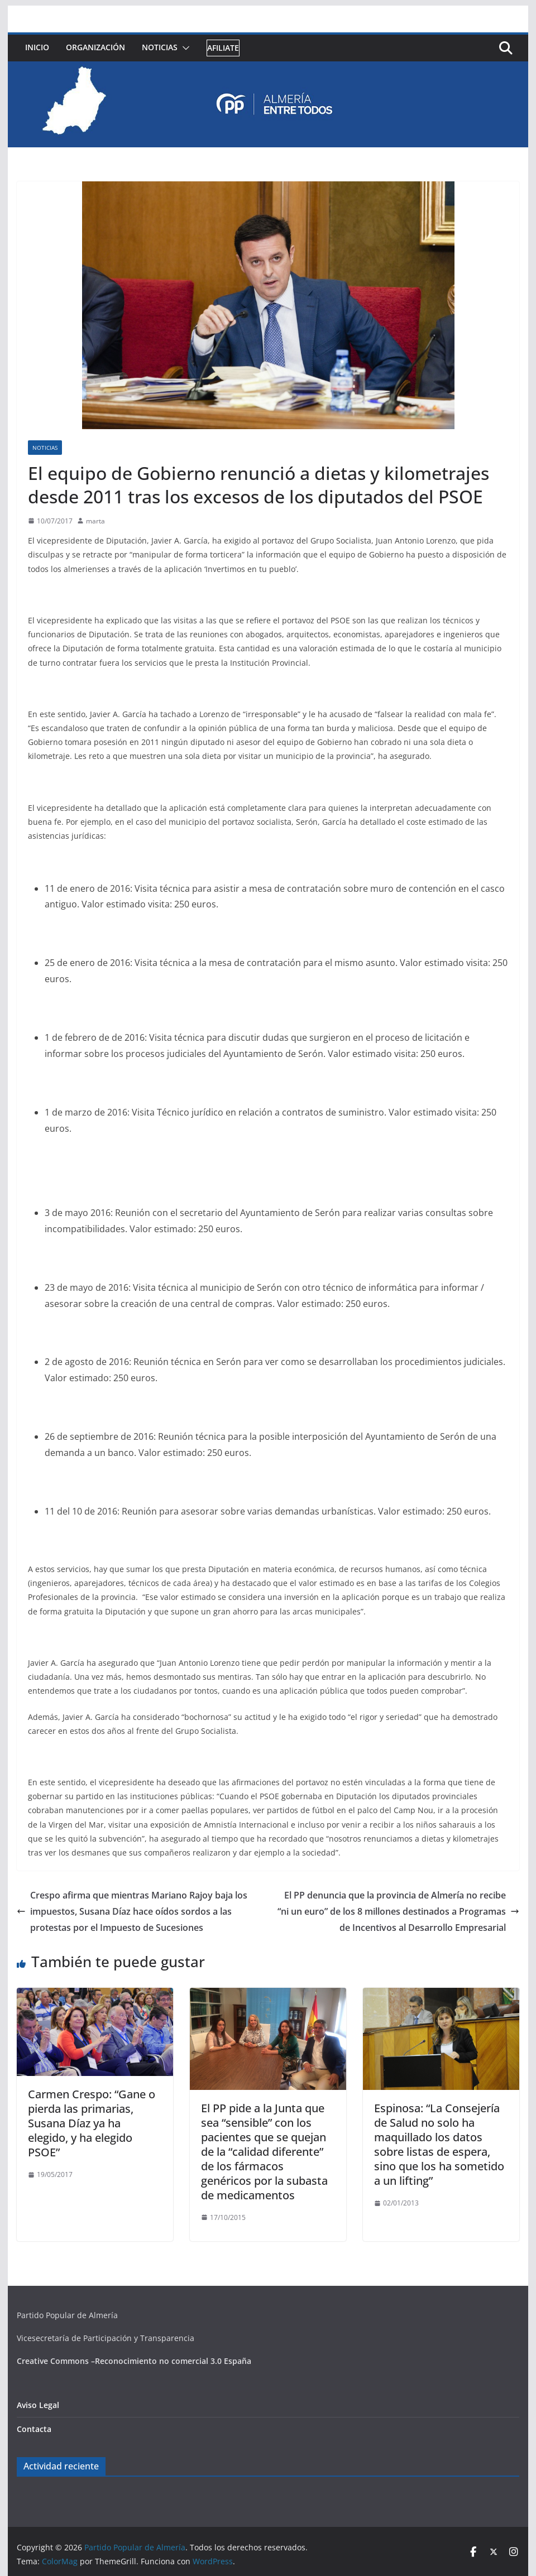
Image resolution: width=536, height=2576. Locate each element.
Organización (95, 47)
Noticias (160, 47)
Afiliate (223, 47)
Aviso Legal (38, 2405)
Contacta (34, 2429)
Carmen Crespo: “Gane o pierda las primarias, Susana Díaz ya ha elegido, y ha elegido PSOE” (91, 2123)
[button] (184, 48)
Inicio (37, 47)
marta (95, 521)
